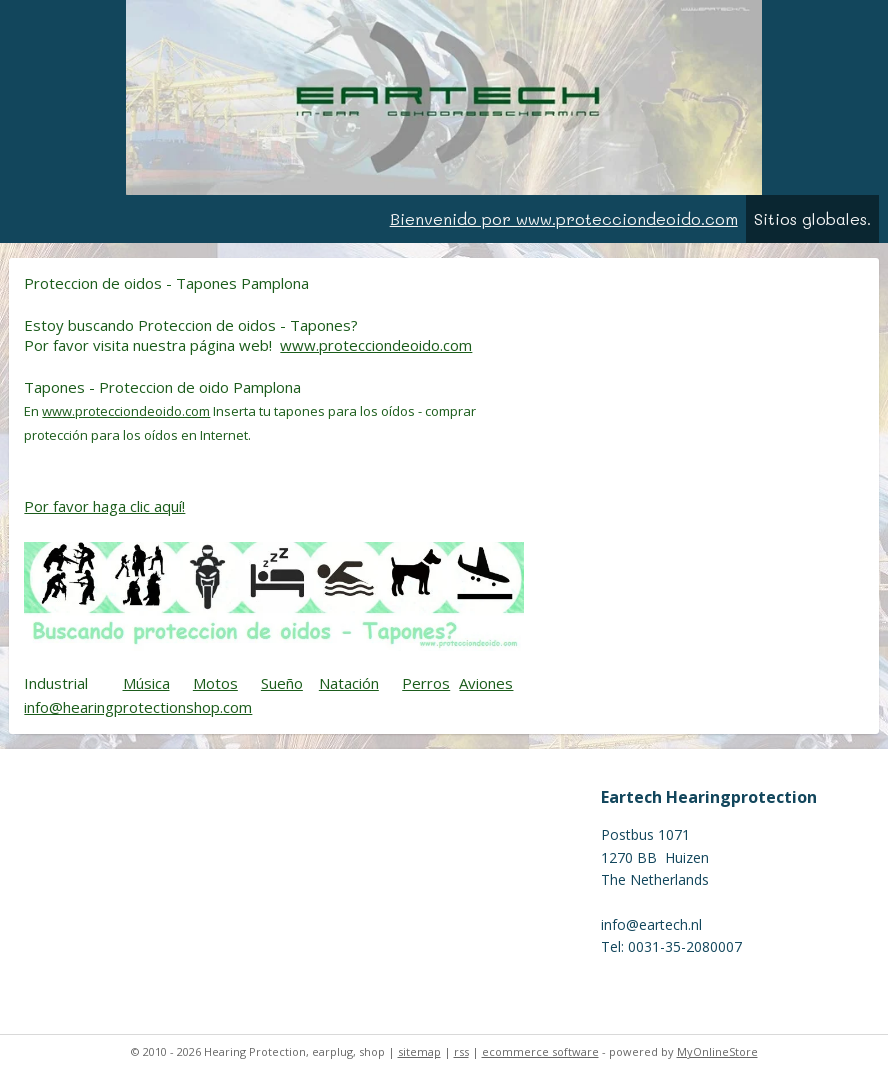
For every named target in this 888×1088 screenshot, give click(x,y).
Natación (349, 683)
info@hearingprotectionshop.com (138, 707)
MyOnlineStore (717, 1051)
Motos (215, 683)
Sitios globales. (812, 218)
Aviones (486, 683)
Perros (426, 683)
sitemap (419, 1051)
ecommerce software (540, 1051)
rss (461, 1051)
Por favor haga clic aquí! (104, 505)
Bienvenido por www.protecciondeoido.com (564, 218)
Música (146, 683)
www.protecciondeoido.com (376, 345)
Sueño (282, 683)
